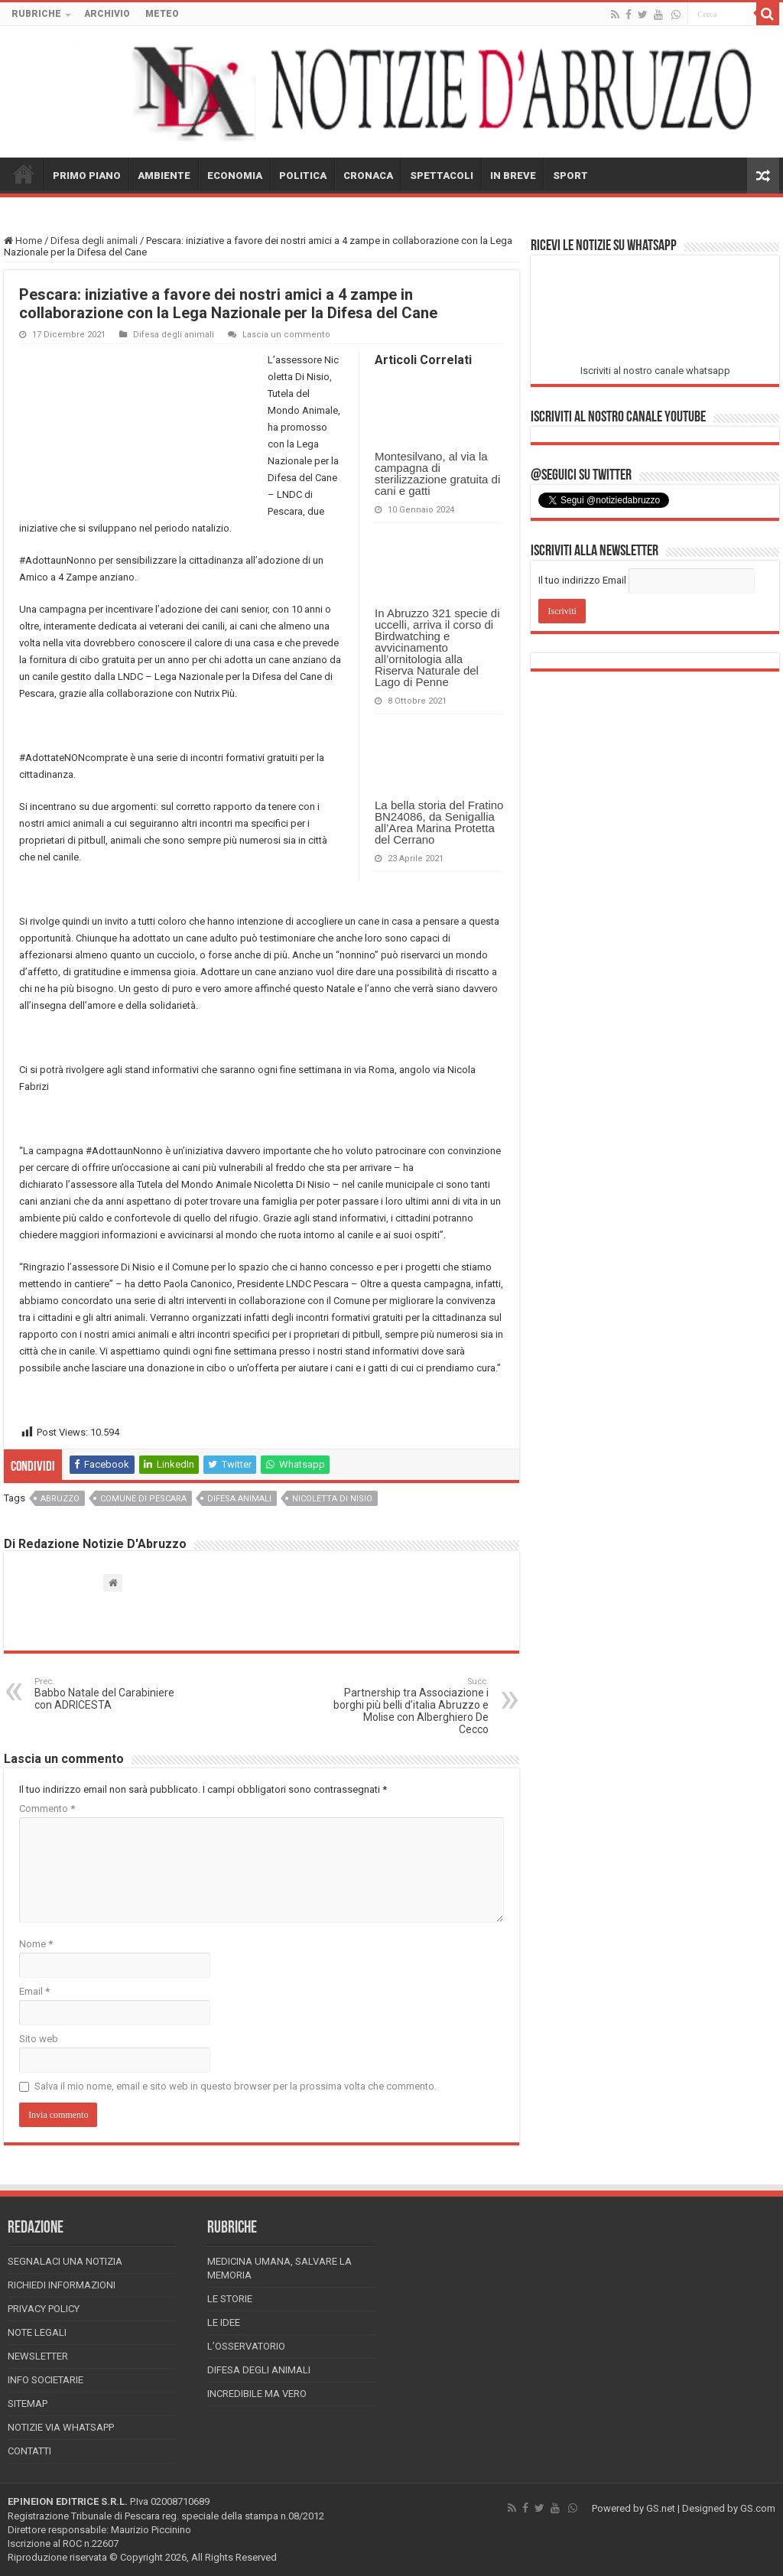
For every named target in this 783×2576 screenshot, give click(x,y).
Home (23, 240)
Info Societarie (45, 2380)
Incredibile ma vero (257, 2393)
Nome (36, 1944)
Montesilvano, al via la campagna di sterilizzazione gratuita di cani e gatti (437, 473)
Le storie (229, 2298)
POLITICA (303, 175)
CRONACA (368, 175)
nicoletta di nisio (332, 1499)
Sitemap (27, 2403)
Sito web (38, 2038)
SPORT (570, 175)
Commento (47, 1808)
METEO (162, 13)
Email (34, 1991)
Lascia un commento (286, 335)
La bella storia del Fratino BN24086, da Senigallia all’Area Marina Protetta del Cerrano (439, 822)
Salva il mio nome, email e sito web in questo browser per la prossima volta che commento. (235, 2086)
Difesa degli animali (94, 240)
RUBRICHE (36, 13)
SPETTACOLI (441, 175)
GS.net (660, 2508)
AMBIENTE (164, 175)
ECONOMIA (234, 175)
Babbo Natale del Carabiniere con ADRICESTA (112, 1694)
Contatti (29, 2451)
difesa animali (239, 1499)
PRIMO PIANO (87, 175)
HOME (24, 174)
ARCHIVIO (107, 13)
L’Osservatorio (246, 2346)
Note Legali (37, 2332)
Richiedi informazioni (61, 2285)
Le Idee (223, 2322)
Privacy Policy (44, 2308)
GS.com (757, 2508)
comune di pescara (143, 1499)
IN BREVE (513, 175)
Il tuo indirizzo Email (582, 580)
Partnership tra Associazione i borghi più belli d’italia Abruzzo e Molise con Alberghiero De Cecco (410, 1706)
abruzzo (60, 1499)
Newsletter (38, 2356)
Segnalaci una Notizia (65, 2261)
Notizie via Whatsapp (61, 2427)
